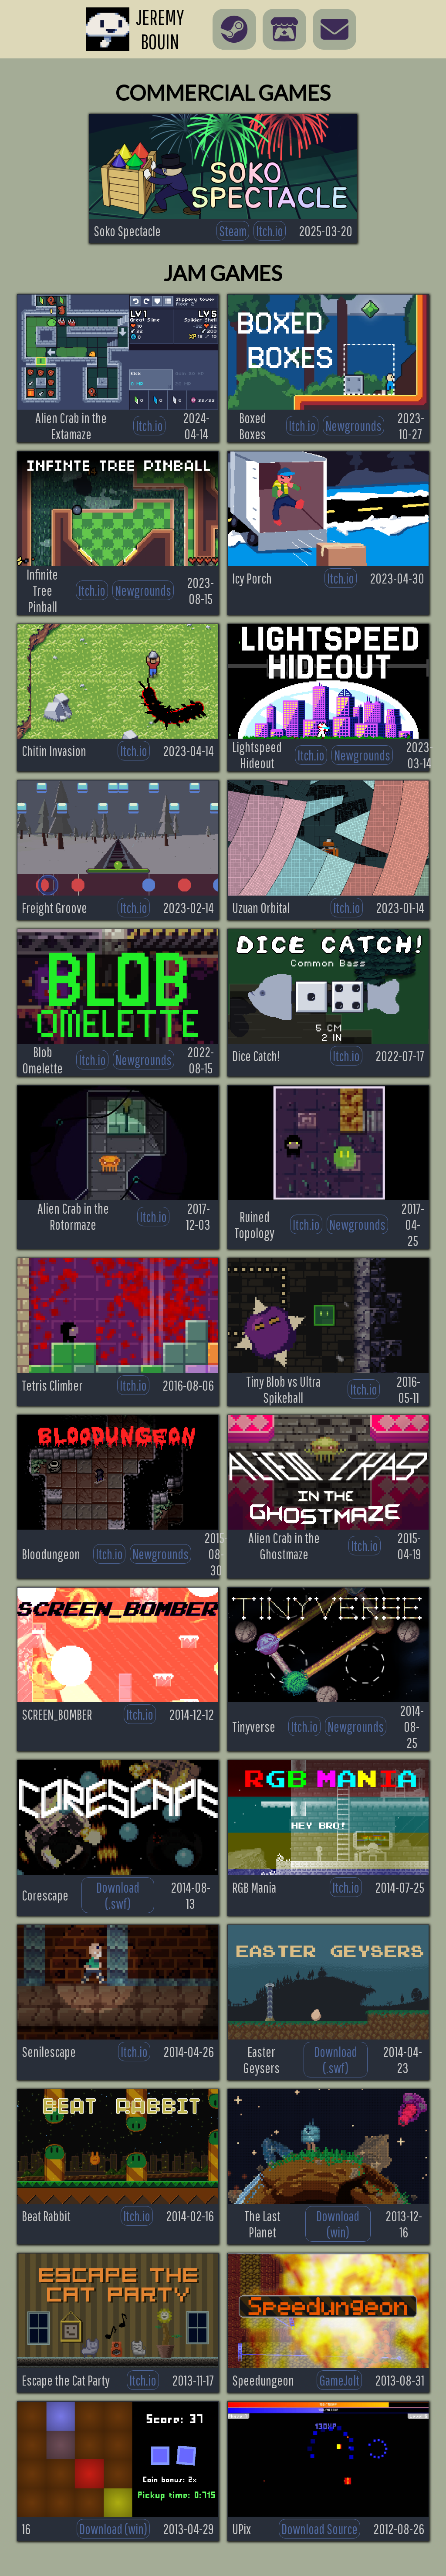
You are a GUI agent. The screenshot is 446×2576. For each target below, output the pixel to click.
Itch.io (269, 231)
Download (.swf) (117, 1895)
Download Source (319, 2529)
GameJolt (339, 2380)
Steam (233, 231)
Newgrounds (353, 425)
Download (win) (337, 2224)
